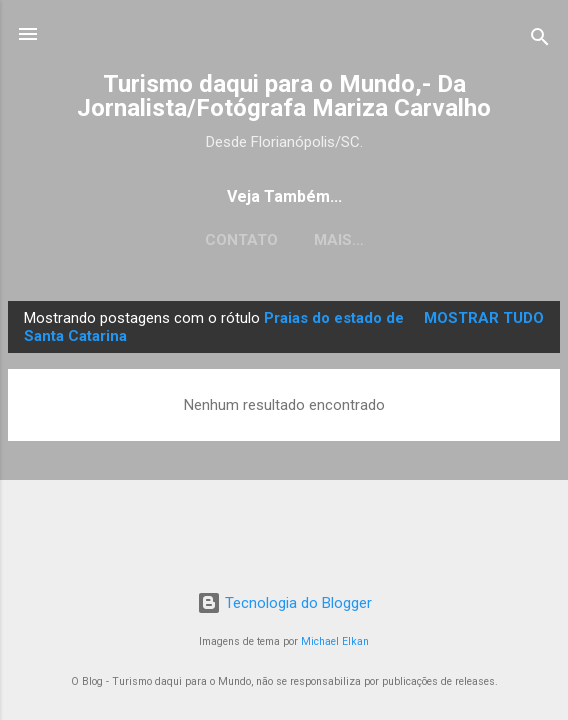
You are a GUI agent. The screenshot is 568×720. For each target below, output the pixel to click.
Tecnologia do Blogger (284, 603)
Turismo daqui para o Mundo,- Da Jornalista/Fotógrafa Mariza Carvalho (284, 96)
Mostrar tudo (484, 318)
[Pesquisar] (540, 40)
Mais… (339, 240)
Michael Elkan (335, 641)
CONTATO (241, 240)
